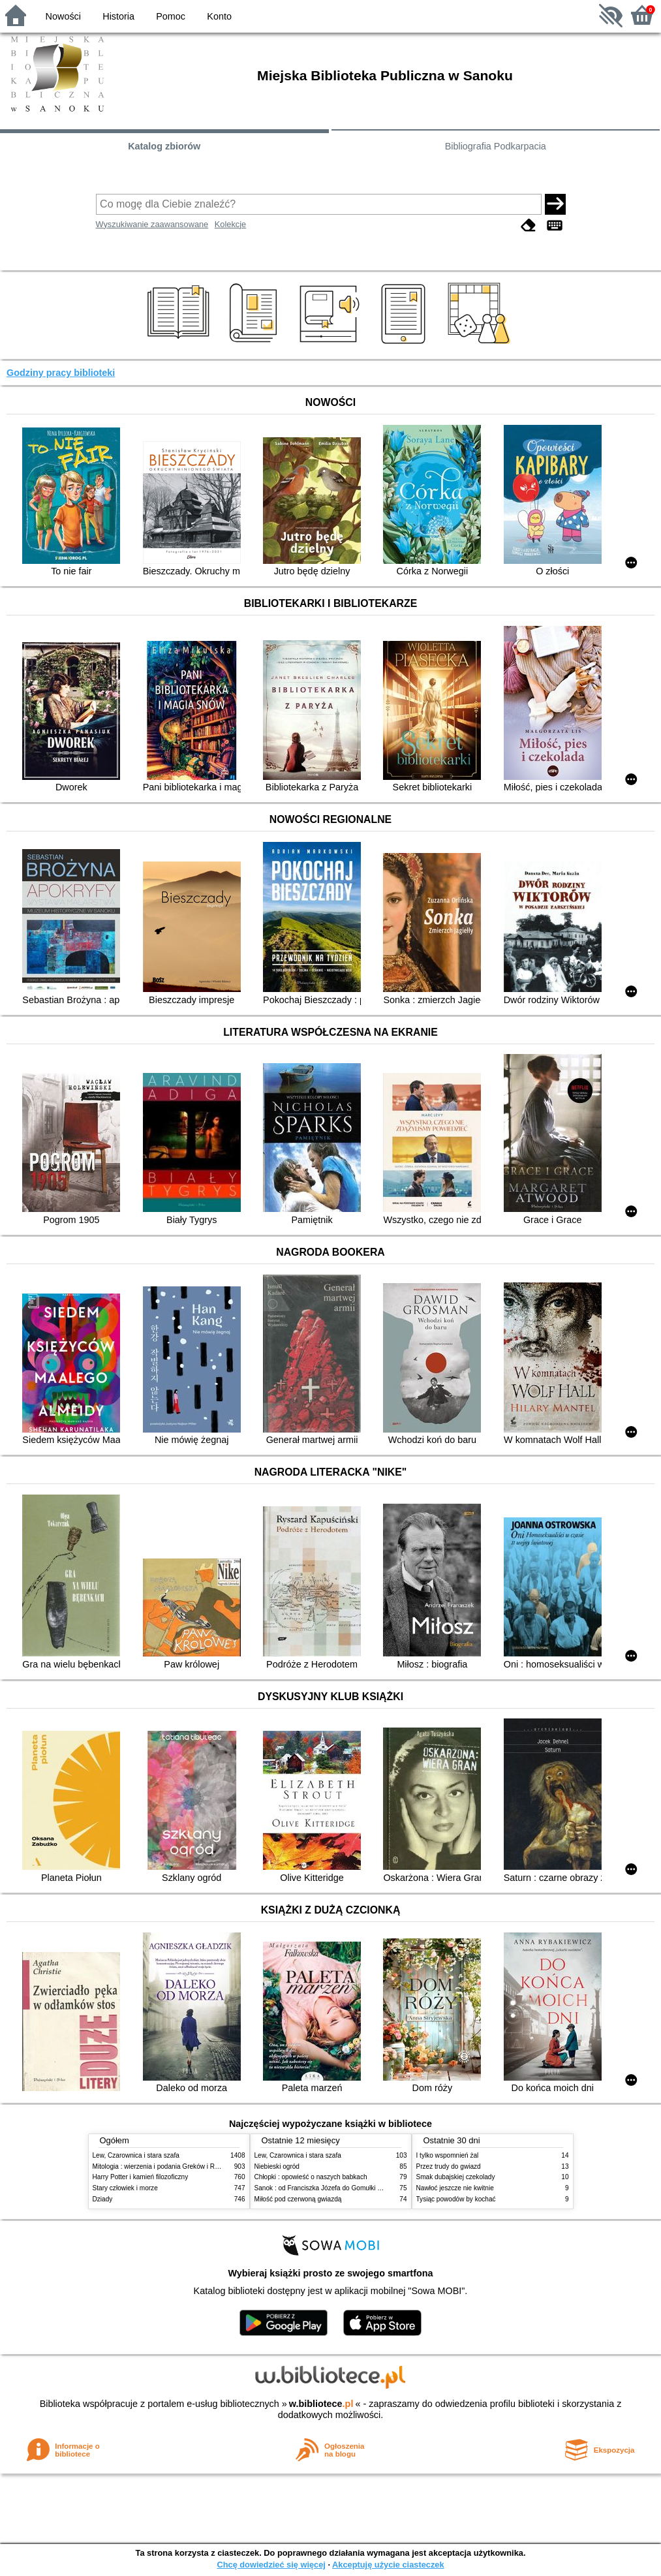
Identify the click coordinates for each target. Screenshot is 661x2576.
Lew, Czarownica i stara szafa (136, 2155)
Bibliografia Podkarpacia (495, 146)
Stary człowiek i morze (125, 2188)
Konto (219, 16)
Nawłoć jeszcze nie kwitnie (455, 2188)
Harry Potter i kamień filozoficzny (141, 2176)
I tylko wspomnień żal (447, 2155)
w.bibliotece (321, 2403)
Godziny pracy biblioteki (61, 372)
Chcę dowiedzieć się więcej (271, 2564)
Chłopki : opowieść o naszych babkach (310, 2176)
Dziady (103, 2199)
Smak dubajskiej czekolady (455, 2176)
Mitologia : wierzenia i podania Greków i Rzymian (164, 2166)
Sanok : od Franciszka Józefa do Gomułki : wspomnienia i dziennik (351, 2188)
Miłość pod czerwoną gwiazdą (298, 2199)
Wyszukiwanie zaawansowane (152, 224)
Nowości (63, 16)
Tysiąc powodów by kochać (456, 2199)
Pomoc (170, 16)
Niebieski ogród (277, 2166)
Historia (118, 16)
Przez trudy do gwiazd (448, 2166)
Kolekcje (230, 224)
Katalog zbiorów (164, 146)
